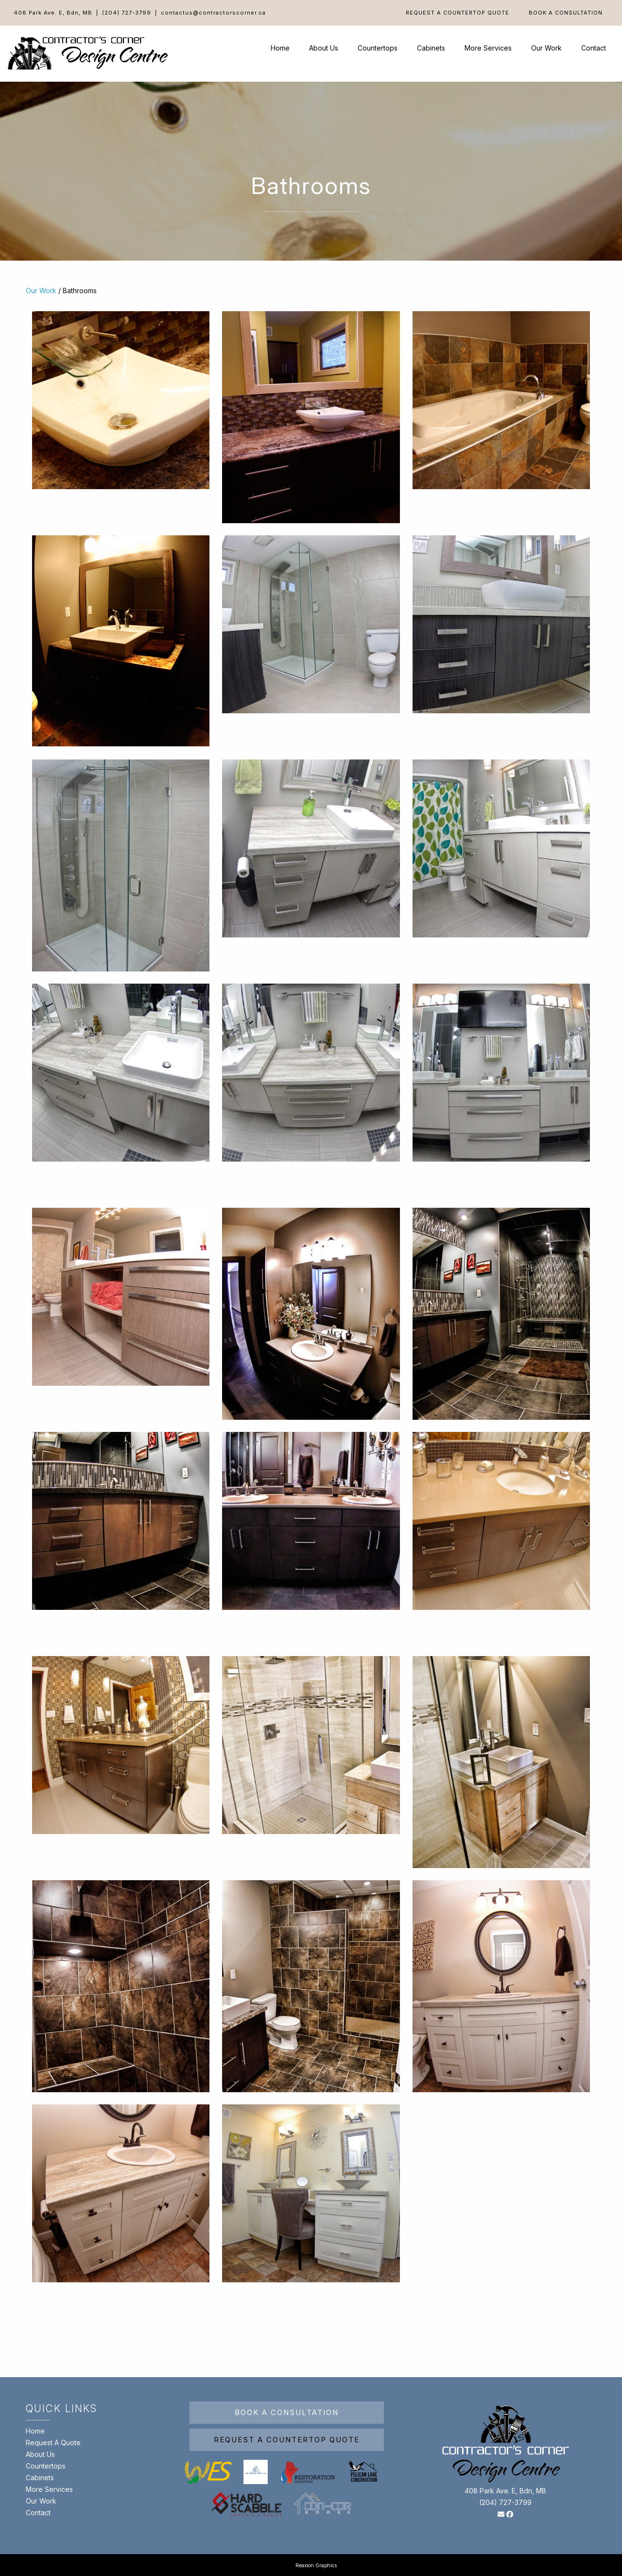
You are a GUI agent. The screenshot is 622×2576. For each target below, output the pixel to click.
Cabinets (431, 48)
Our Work (546, 48)
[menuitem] (457, 13)
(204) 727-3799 (126, 12)
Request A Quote (53, 2442)
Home (280, 48)
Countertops (377, 48)
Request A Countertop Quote (457, 13)
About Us (323, 48)
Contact (593, 48)
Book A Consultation (566, 13)
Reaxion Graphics (316, 2565)
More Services (488, 48)
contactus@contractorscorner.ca (213, 12)
